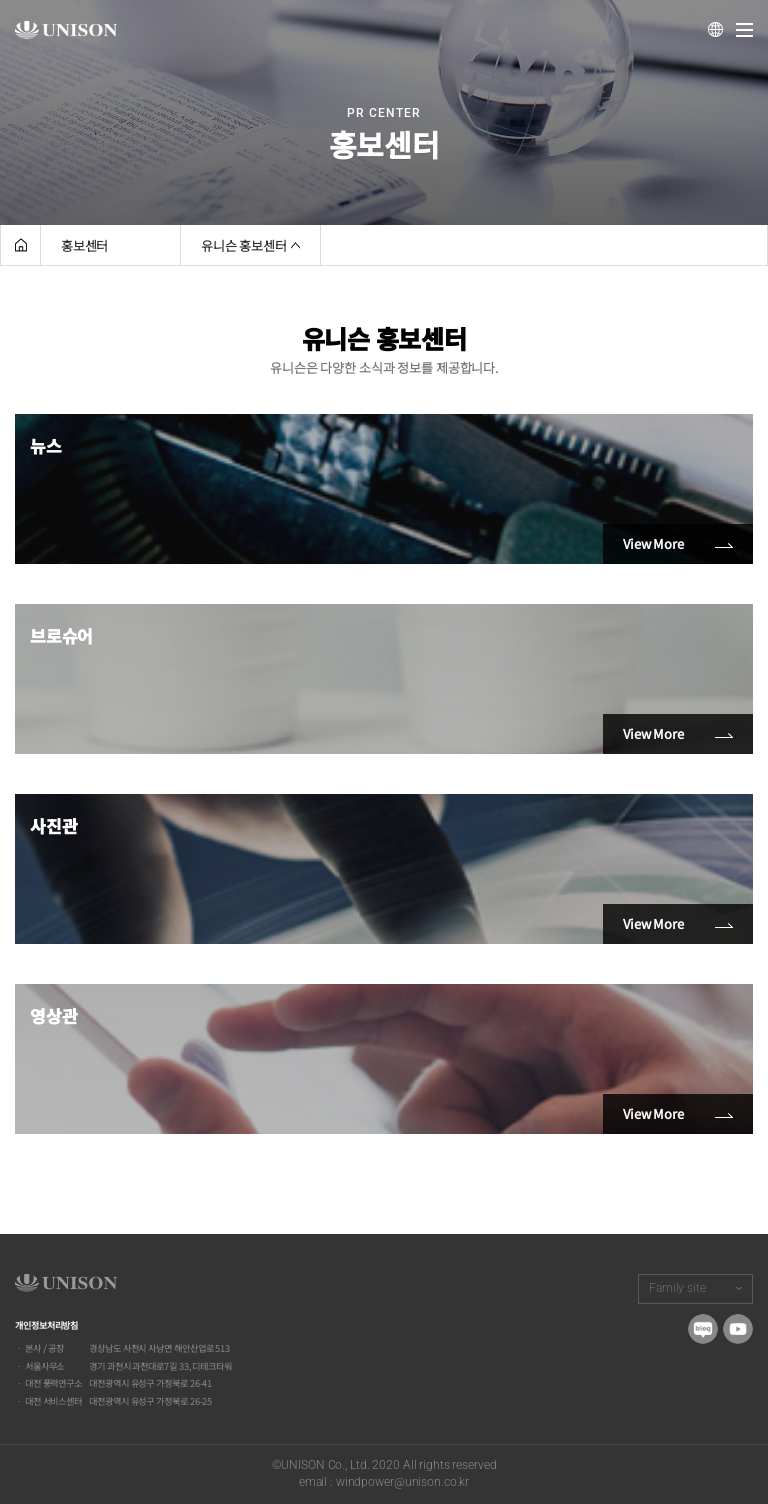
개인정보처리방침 (46, 1325)
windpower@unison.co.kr (402, 1482)
